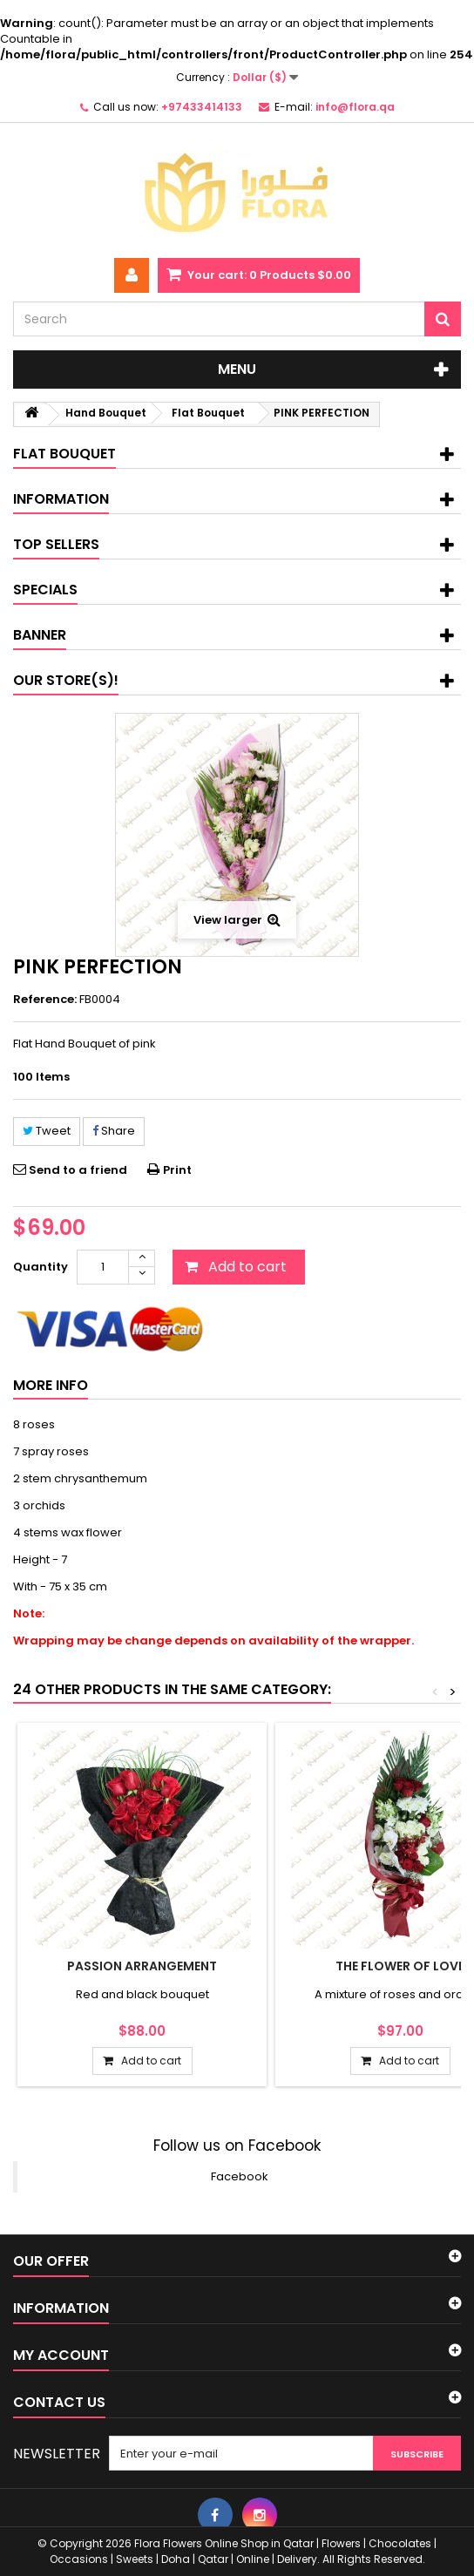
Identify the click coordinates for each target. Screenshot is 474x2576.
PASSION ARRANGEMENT (142, 1966)
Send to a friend (78, 1170)
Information (61, 499)
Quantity (40, 1266)
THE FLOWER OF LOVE (399, 1966)
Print (177, 1170)
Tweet (47, 1130)
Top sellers (56, 544)
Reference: (45, 999)
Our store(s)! (65, 680)
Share (113, 1130)
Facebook (239, 2176)
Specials (45, 590)
